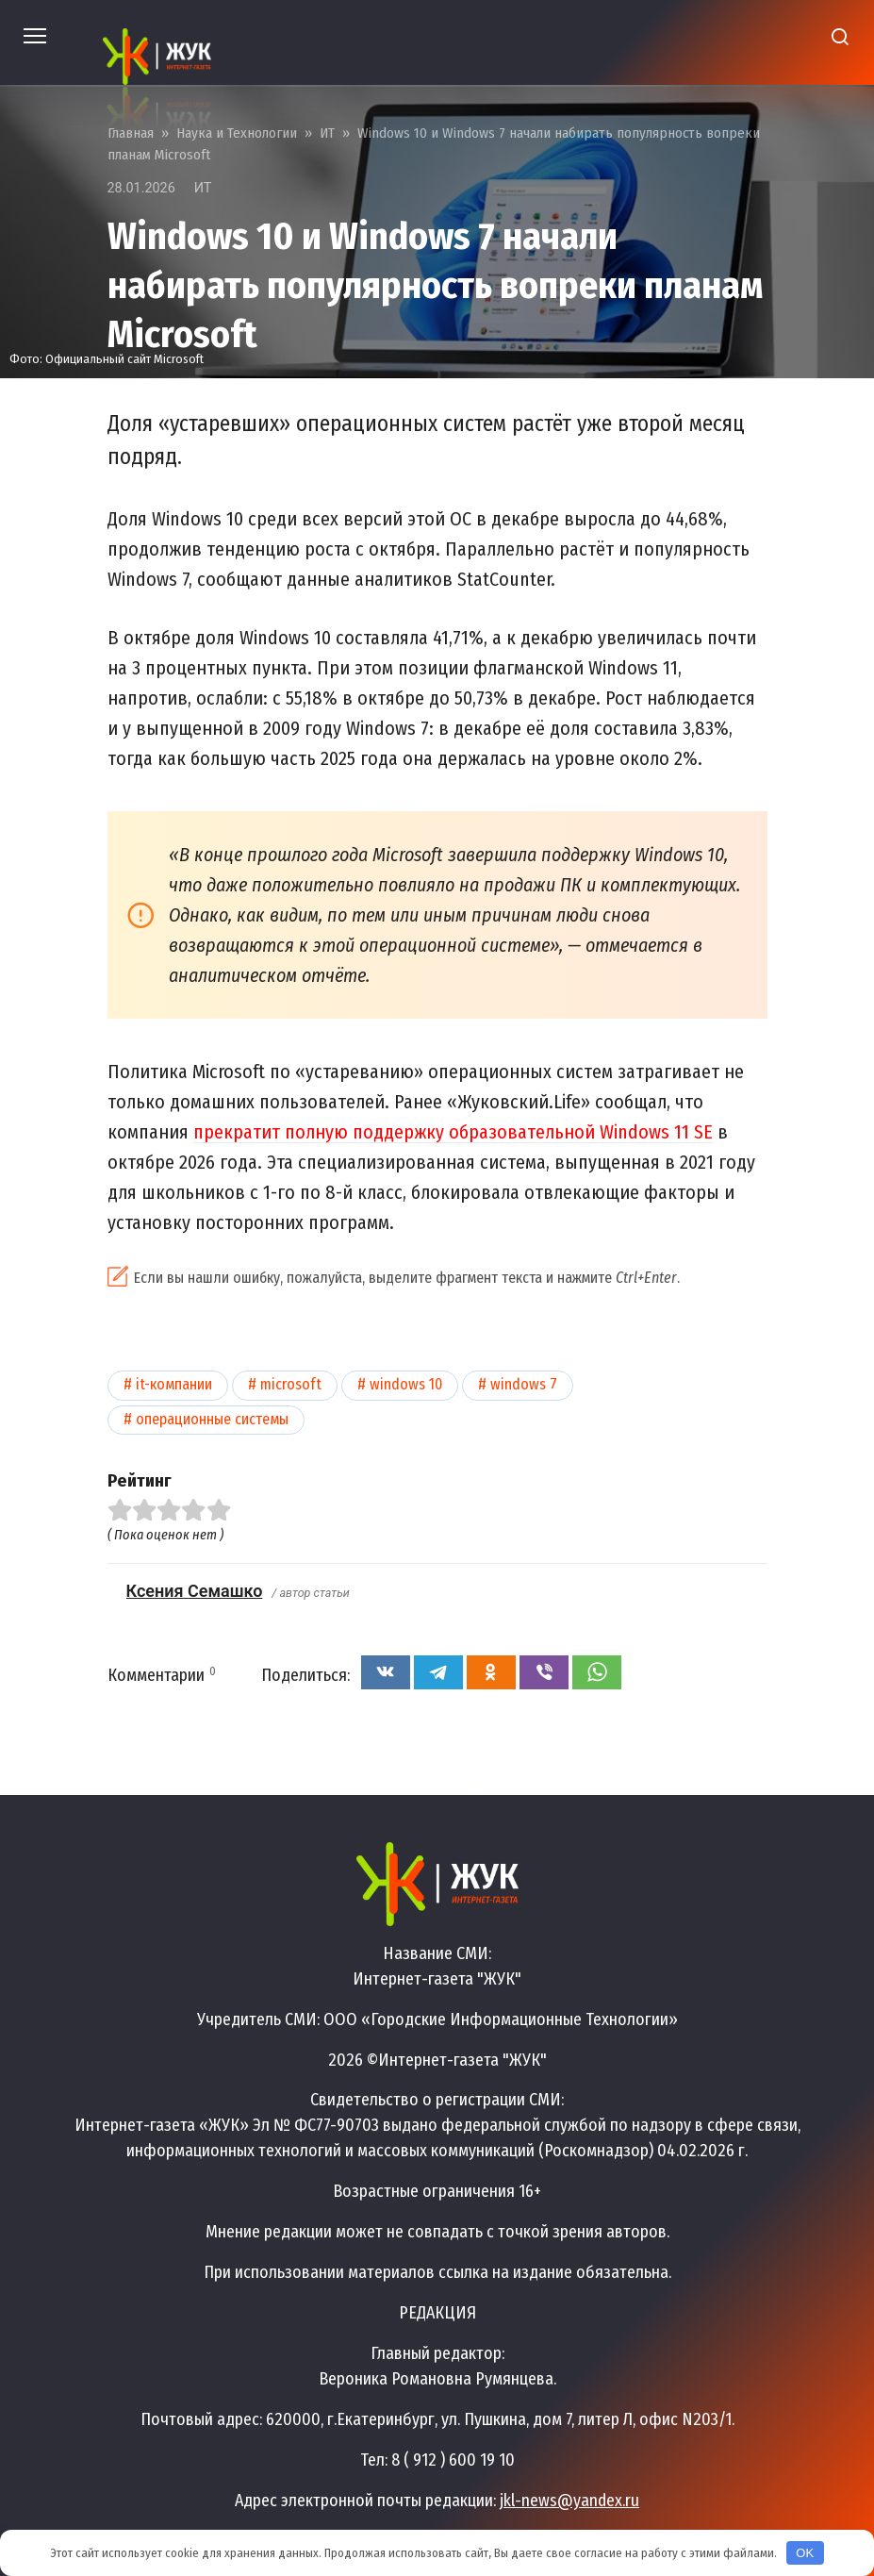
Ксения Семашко (194, 1591)
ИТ (203, 188)
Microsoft (291, 1384)
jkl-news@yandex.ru (569, 2500)
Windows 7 (523, 1384)
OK (805, 2553)
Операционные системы (212, 1419)
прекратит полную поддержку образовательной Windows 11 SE (453, 1132)
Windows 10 (406, 1384)
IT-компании (174, 1384)
